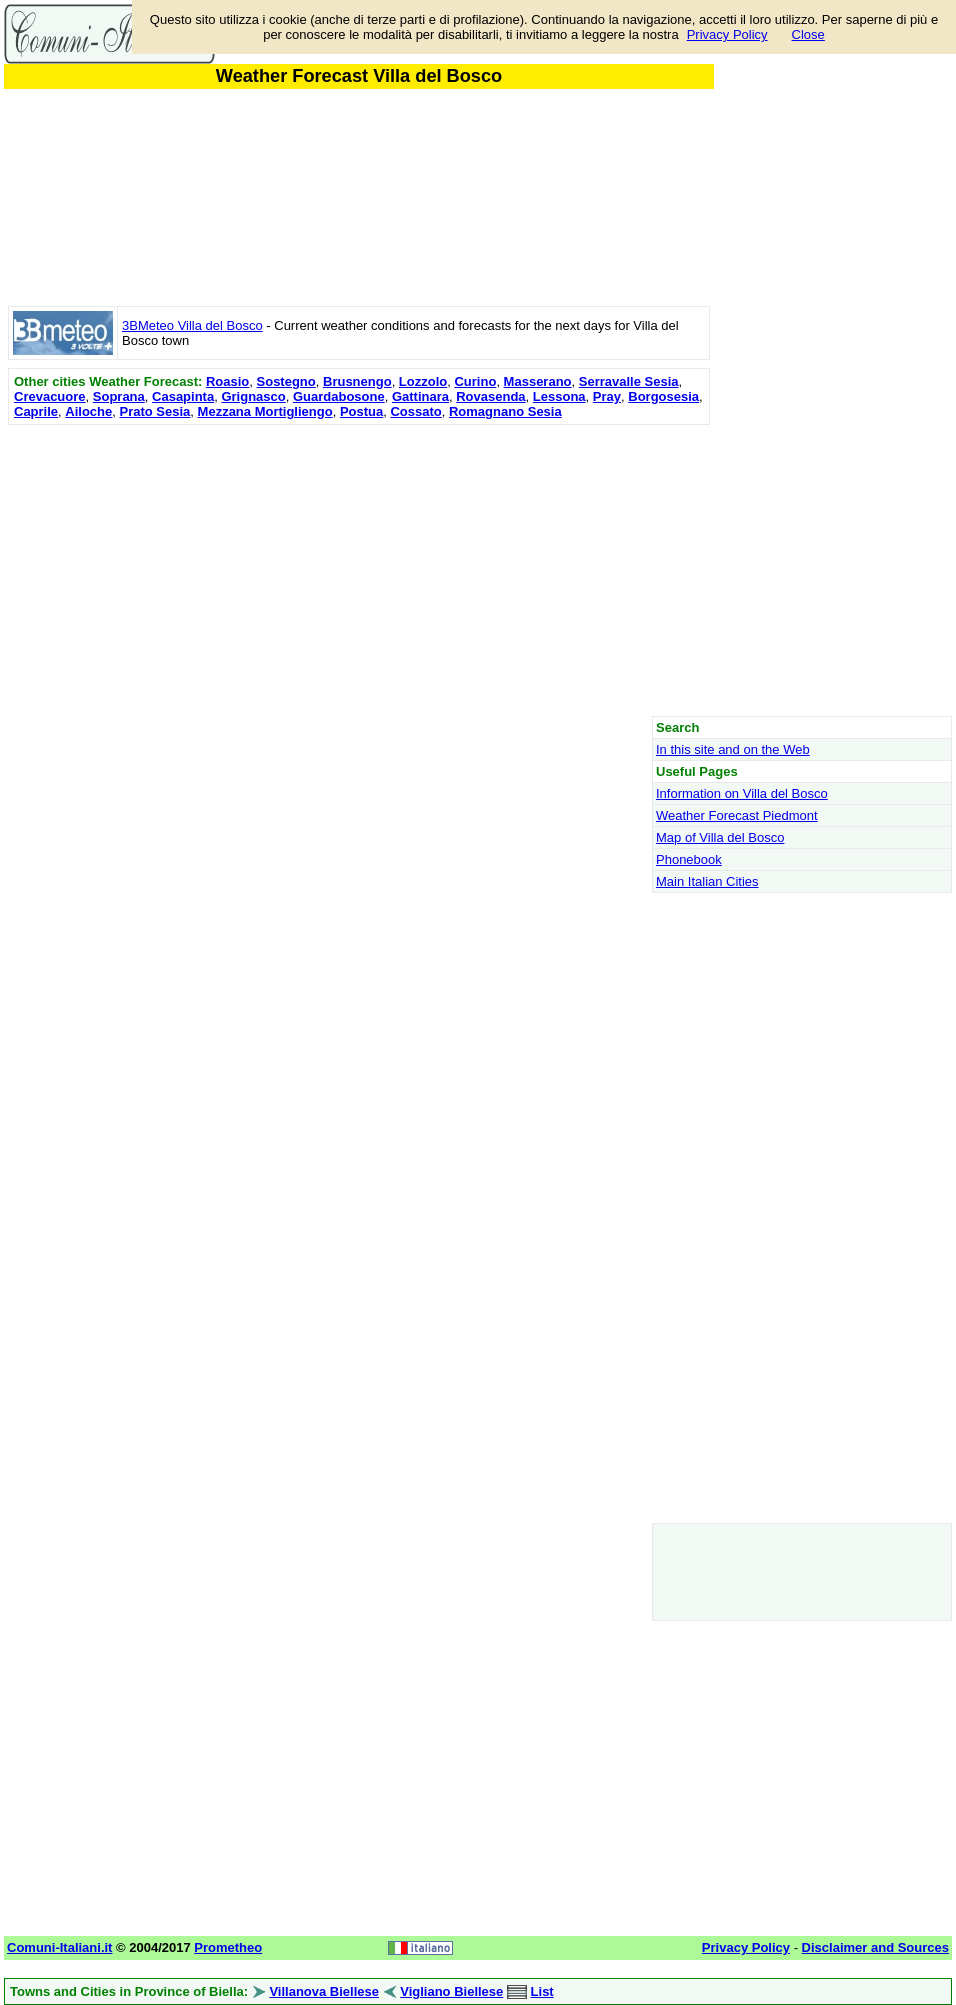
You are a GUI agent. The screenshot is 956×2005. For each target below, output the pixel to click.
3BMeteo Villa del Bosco (192, 325)
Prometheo (228, 1947)
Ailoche (88, 411)
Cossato (415, 411)
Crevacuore (50, 396)
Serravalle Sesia (629, 381)
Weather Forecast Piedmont (737, 815)
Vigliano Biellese (451, 1991)
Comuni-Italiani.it (59, 1947)
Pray (607, 396)
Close (808, 34)
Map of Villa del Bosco (720, 837)
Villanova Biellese (324, 1991)
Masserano (538, 381)
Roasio (227, 381)
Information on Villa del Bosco (742, 793)
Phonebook (689, 859)
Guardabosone (339, 396)
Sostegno (286, 381)
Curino (475, 381)
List (542, 1991)
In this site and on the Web (733, 749)
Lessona (559, 396)
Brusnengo (357, 381)
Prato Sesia (155, 411)
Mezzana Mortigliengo (265, 411)
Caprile (36, 411)
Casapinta (183, 396)
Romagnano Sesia (505, 411)
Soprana (119, 396)
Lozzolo (423, 381)
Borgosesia (663, 396)
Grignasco (253, 396)
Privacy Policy (727, 34)
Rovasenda (490, 396)
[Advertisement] (359, 570)
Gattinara (420, 396)
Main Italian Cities (707, 881)
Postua (361, 411)
